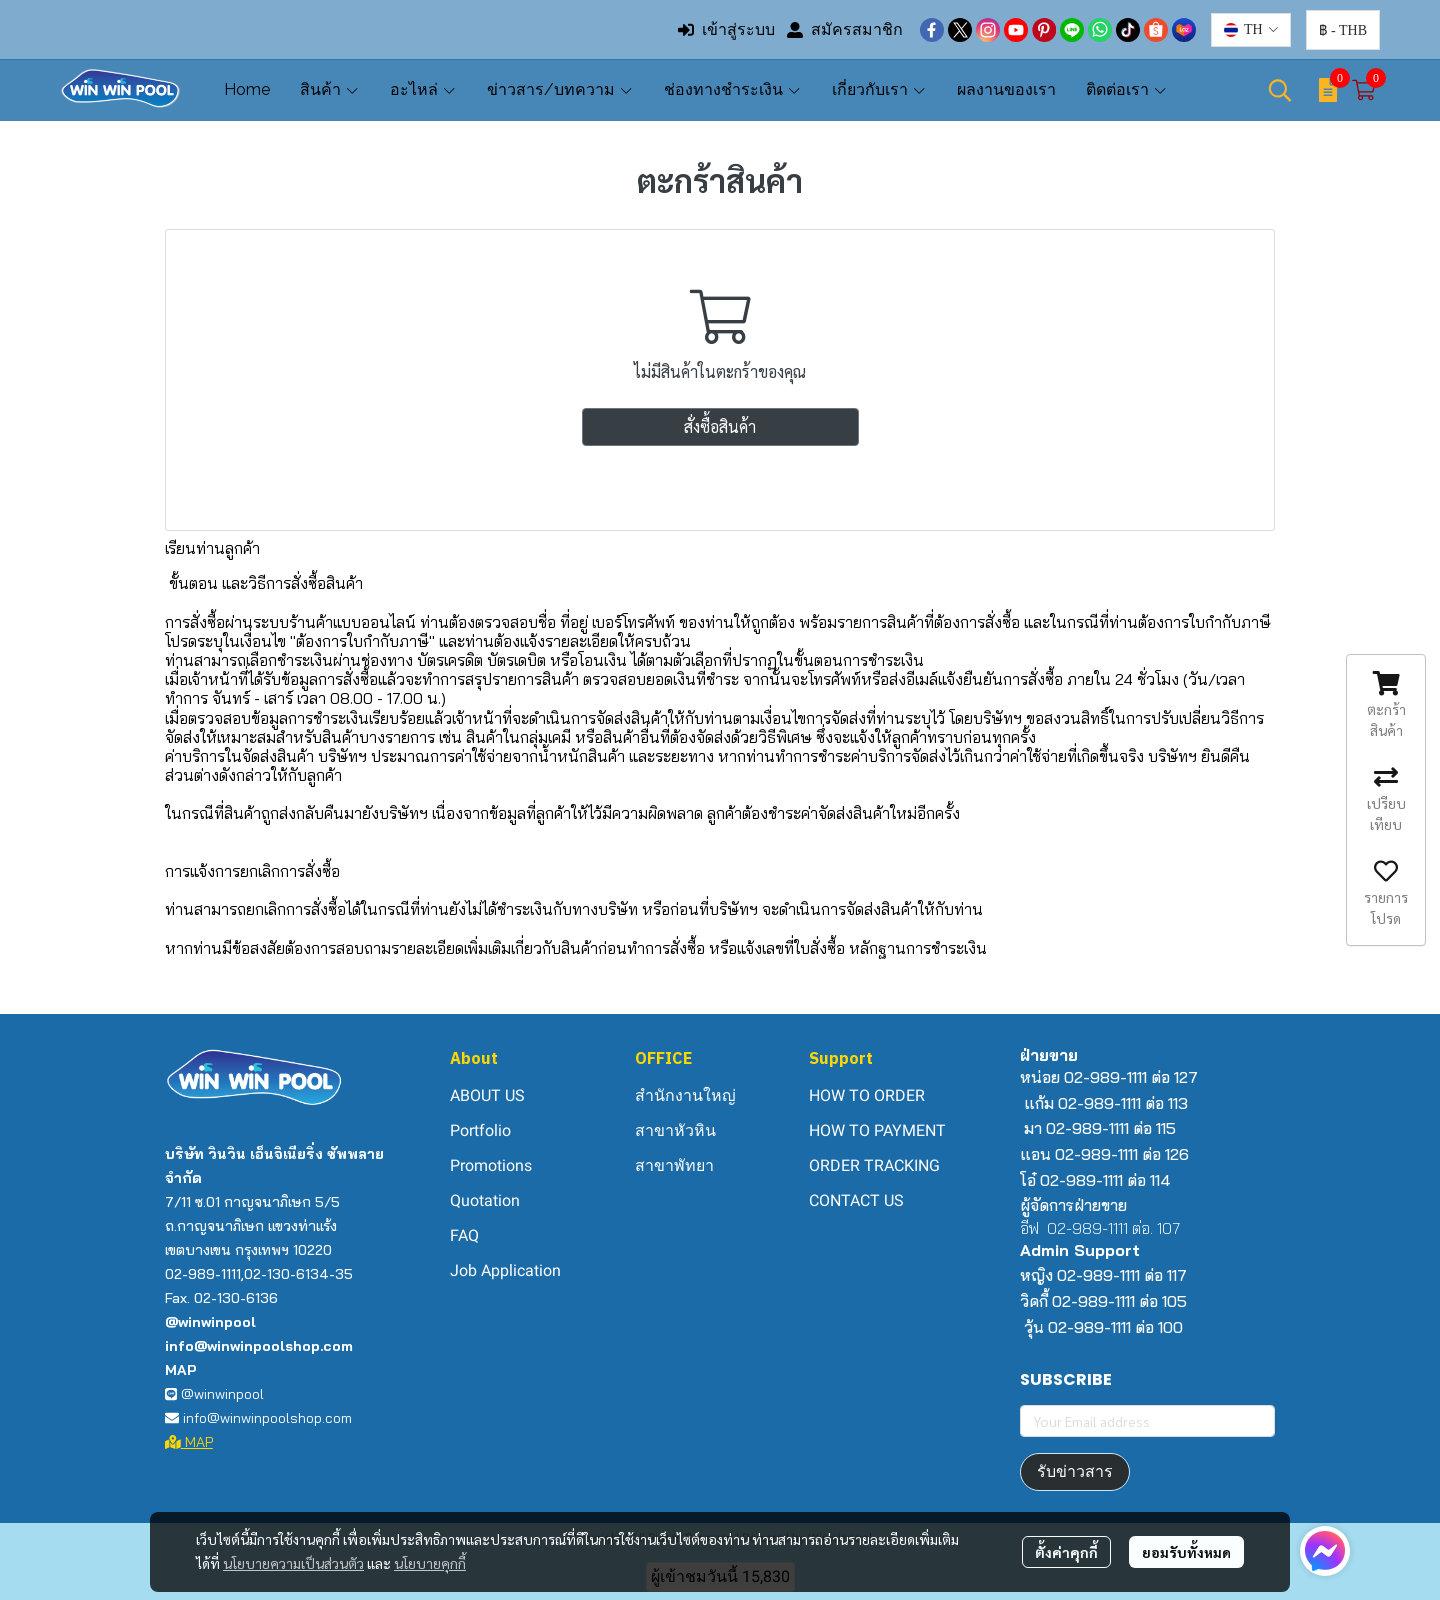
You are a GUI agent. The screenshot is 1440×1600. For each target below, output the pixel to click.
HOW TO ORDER (867, 1095)
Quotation (485, 1200)
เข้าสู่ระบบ (726, 29)
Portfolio (480, 1130)
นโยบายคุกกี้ (430, 1563)
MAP (189, 1442)
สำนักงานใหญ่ (685, 1095)
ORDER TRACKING (874, 1165)
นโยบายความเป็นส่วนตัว (293, 1563)
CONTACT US (856, 1200)
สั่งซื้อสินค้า (720, 426)
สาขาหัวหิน (675, 1130)
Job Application (505, 1270)
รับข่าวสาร (1075, 1471)
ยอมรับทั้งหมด (1186, 1552)
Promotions (491, 1165)
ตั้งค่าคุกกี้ (1066, 1552)
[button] (1251, 30)
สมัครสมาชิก (845, 29)
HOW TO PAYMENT (877, 1130)
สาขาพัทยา (674, 1165)
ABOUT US (487, 1095)
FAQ (464, 1235)
